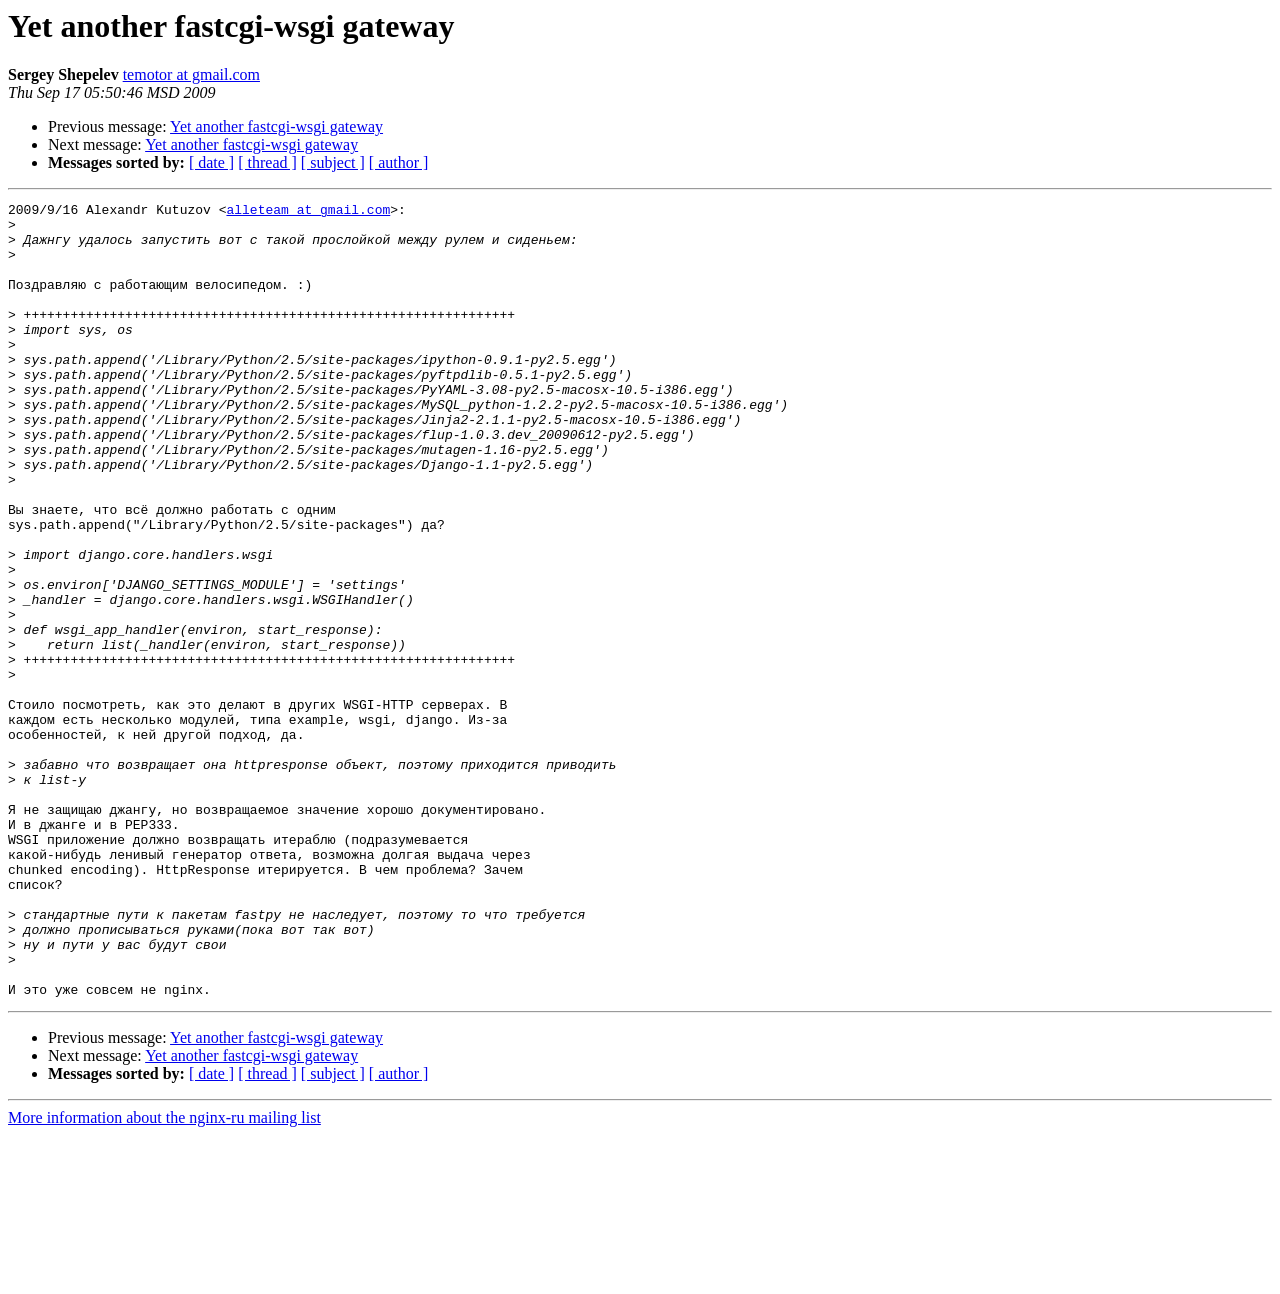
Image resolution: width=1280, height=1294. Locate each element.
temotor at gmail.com (191, 74)
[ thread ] (267, 162)
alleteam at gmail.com (308, 212)
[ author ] (399, 162)
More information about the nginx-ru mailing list (164, 1276)
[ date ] (211, 162)
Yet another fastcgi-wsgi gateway (276, 126)
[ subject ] (333, 162)
